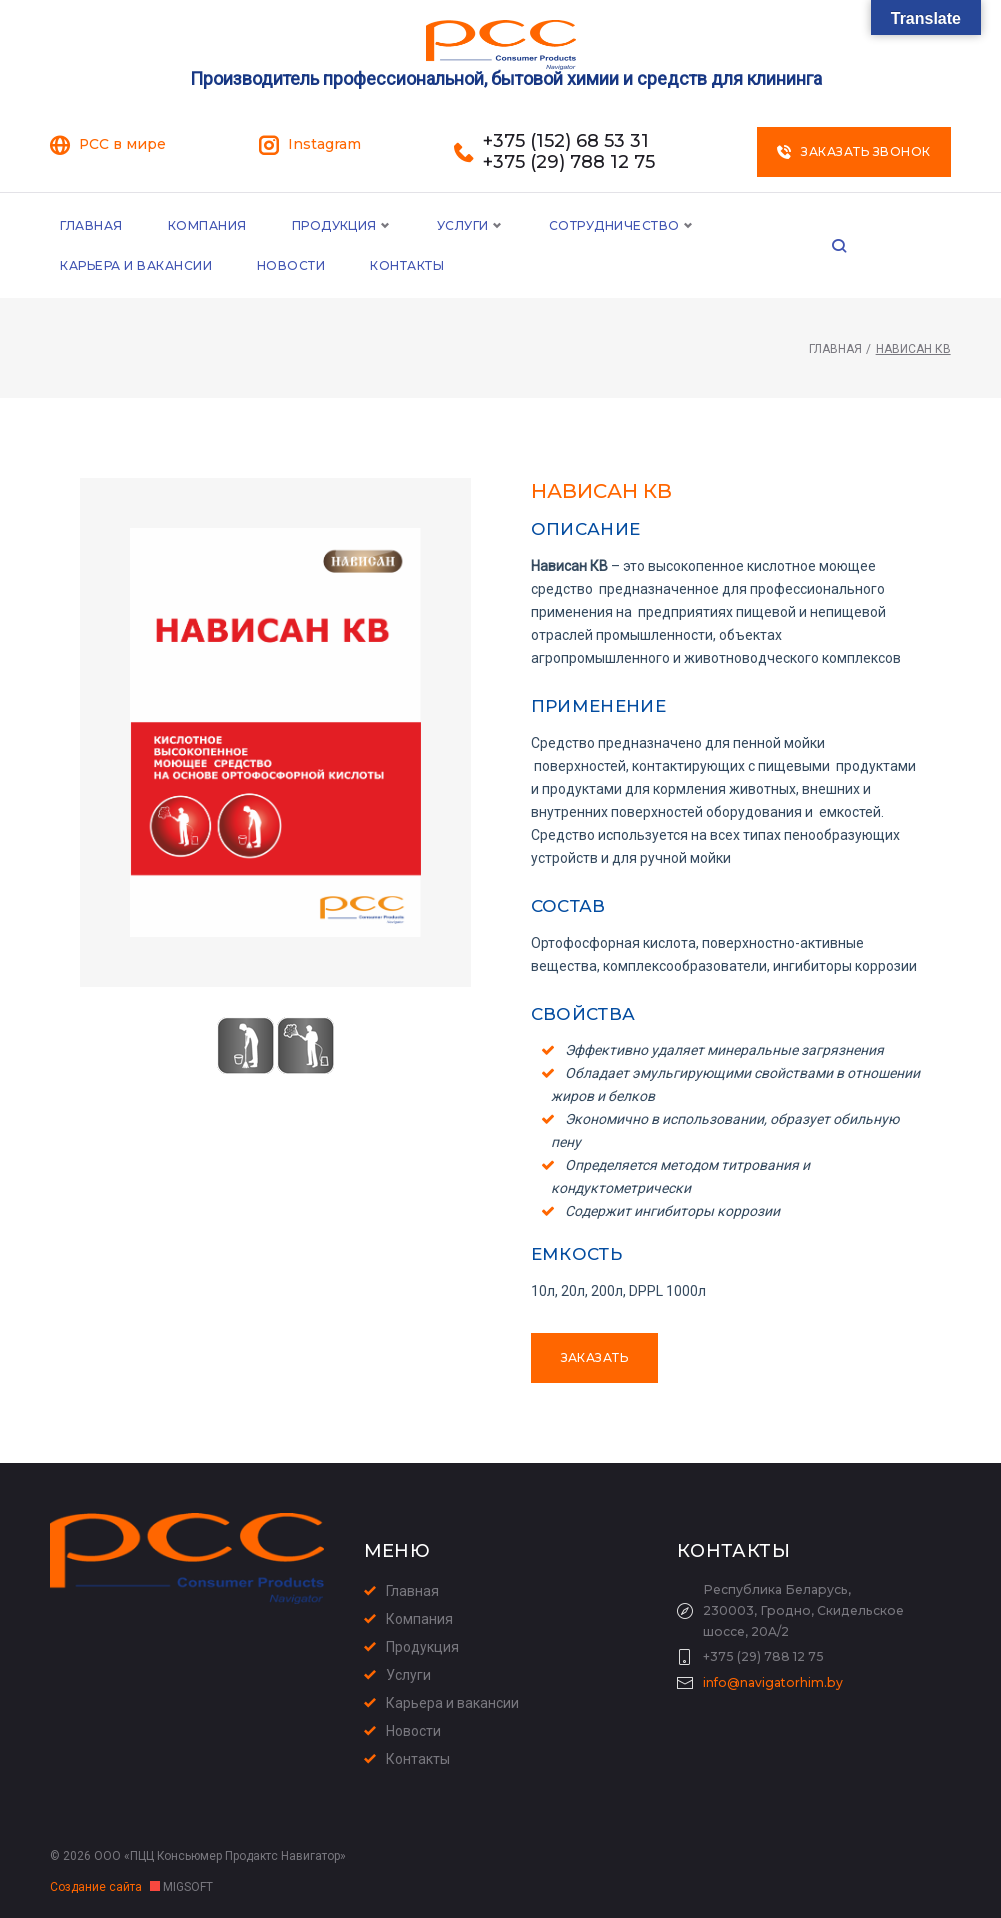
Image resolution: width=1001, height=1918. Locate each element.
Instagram (324, 144)
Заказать (595, 1357)
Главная (91, 225)
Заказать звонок (854, 151)
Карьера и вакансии (452, 1703)
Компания (207, 225)
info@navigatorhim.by (773, 1682)
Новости (94, 265)
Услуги (463, 225)
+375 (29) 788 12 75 (569, 162)
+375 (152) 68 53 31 (566, 141)
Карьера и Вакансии (816, 225)
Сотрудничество (614, 225)
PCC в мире (122, 144)
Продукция (334, 225)
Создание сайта (97, 1887)
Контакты (211, 265)
